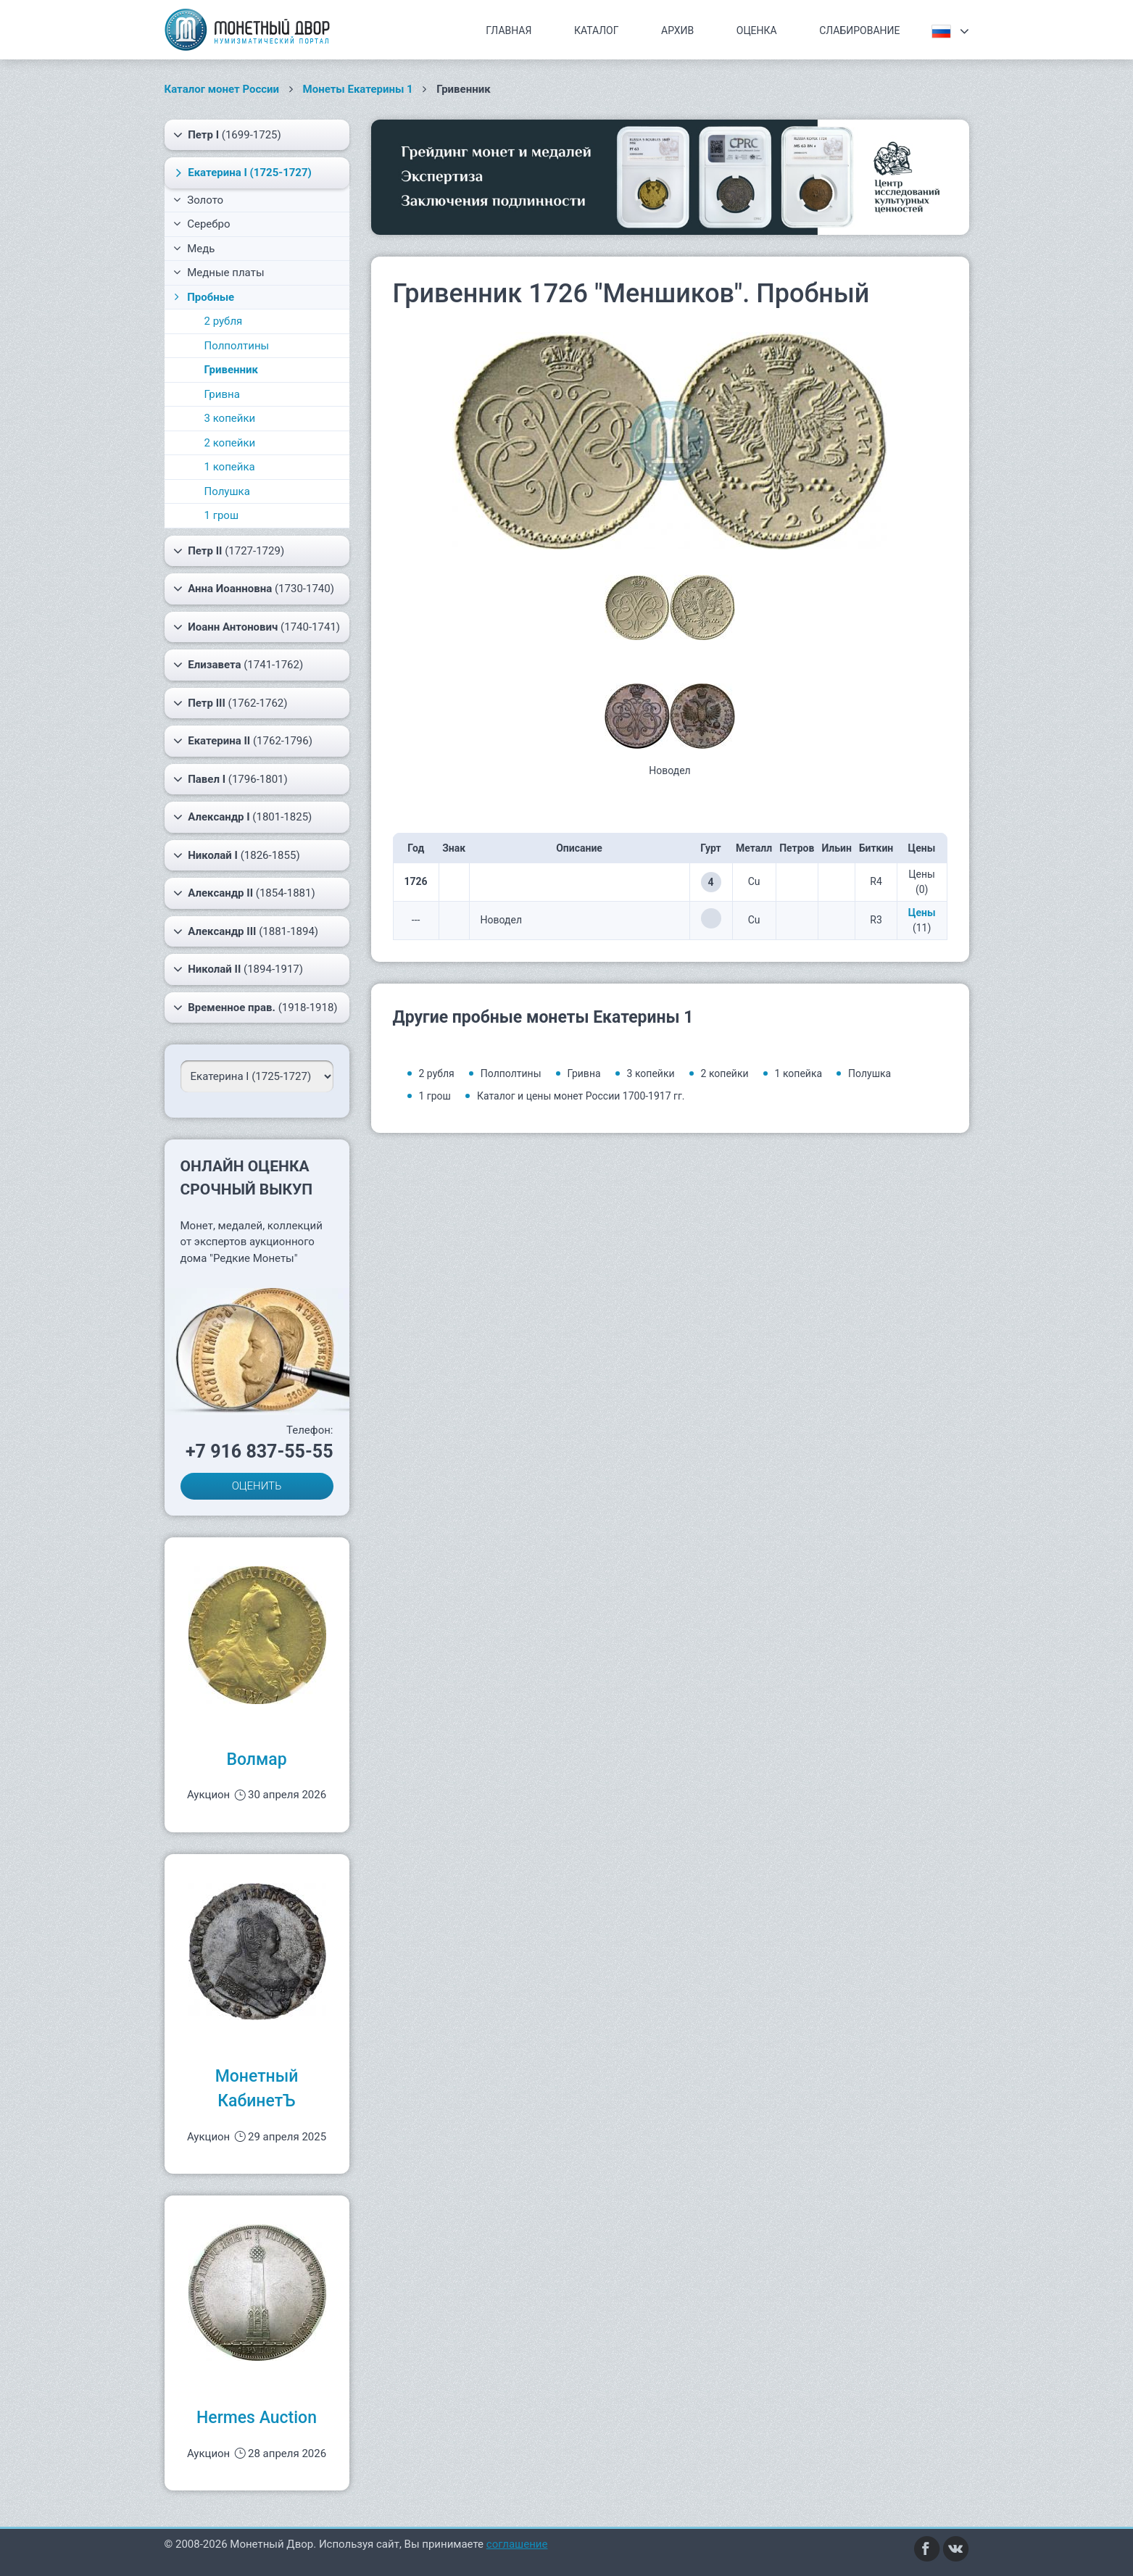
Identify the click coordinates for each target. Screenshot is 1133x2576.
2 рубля (223, 321)
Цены (922, 912)
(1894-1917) (238, 969)
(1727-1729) (229, 551)
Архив (677, 30)
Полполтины (237, 345)
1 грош (221, 515)
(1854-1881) (244, 893)
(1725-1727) (241, 172)
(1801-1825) (242, 817)
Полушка (227, 491)
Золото (198, 200)
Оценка (756, 30)
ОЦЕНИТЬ (257, 1485)
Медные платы (219, 272)
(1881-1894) (246, 931)
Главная (508, 30)
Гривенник (231, 369)
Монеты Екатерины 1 (358, 89)
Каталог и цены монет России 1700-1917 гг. (581, 1096)
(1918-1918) (255, 1007)
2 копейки (230, 442)
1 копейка (229, 466)
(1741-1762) (238, 664)
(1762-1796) (242, 741)
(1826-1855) (236, 855)
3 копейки (230, 418)
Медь (194, 248)
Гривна (222, 394)
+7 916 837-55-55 (259, 1451)
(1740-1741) (257, 627)
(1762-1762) (230, 703)
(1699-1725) (227, 135)
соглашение (517, 2544)
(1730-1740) (253, 588)
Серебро (202, 223)
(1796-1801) (230, 779)
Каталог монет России (222, 89)
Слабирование (859, 30)
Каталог (596, 30)
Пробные (203, 297)
